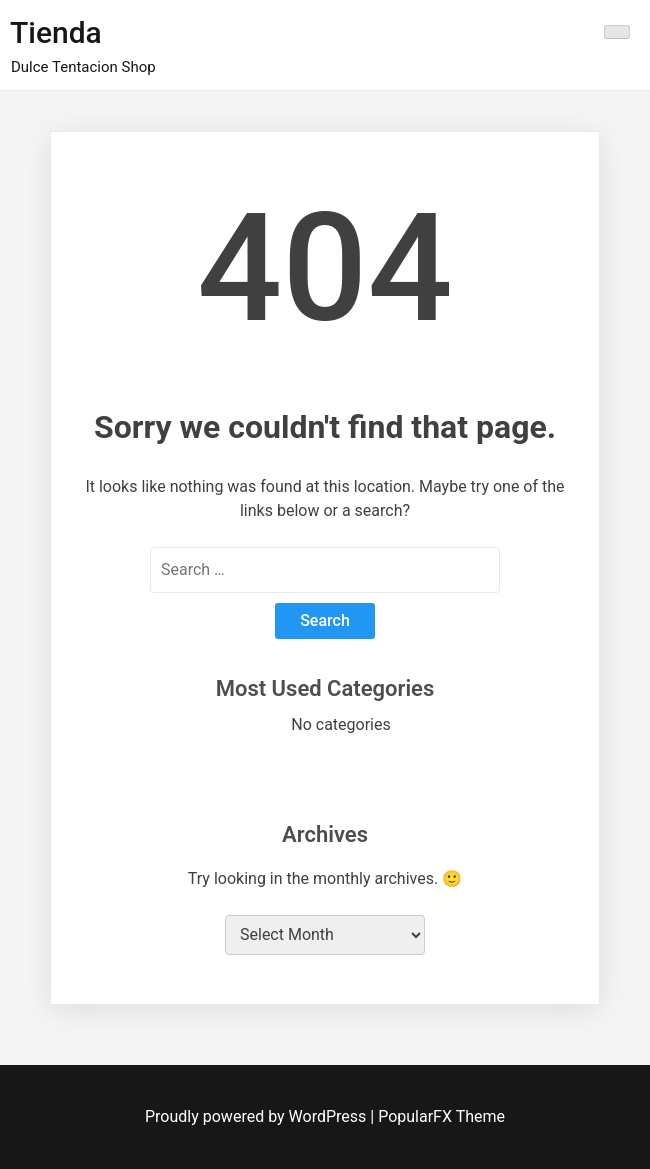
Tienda (56, 32)
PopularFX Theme (441, 1116)
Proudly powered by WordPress (257, 1116)
